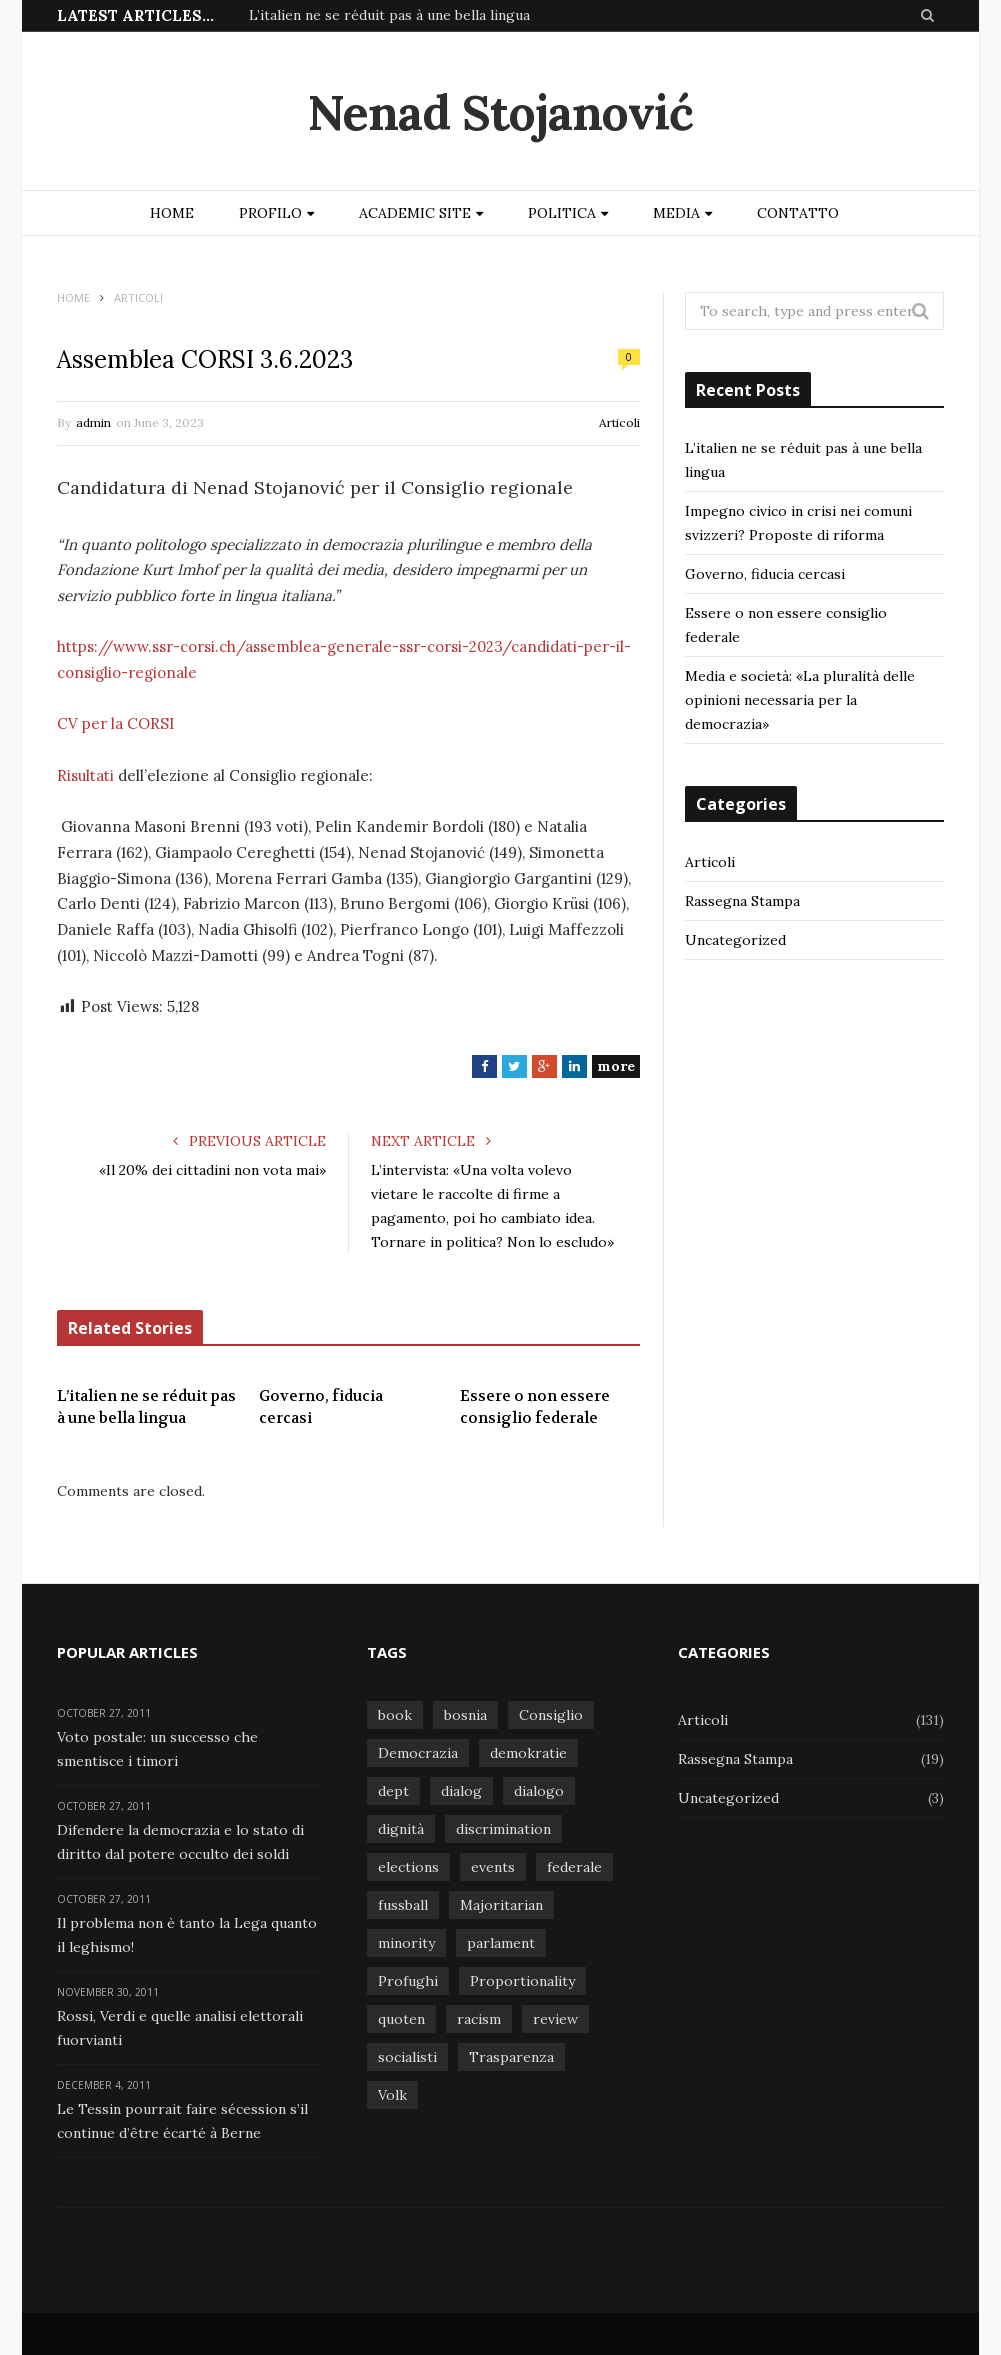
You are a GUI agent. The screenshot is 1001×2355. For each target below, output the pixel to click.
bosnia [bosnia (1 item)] (465, 1715)
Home (172, 213)
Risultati (85, 775)
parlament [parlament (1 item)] (501, 1943)
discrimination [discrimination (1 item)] (503, 1829)
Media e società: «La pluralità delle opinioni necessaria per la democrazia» (800, 700)
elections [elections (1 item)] (408, 1867)
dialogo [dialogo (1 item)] (539, 1791)
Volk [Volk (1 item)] (392, 2095)
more (616, 1066)
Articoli (619, 422)
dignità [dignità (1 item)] (401, 1829)
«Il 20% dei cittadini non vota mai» (212, 1170)
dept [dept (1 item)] (393, 1791)
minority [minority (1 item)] (406, 1943)
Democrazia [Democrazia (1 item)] (418, 1753)
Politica (562, 213)
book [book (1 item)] (395, 1715)
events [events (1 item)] (493, 1867)
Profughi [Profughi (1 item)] (408, 1981)
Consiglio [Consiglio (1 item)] (551, 1715)
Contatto (798, 213)
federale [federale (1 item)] (574, 1867)
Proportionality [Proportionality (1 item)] (522, 1981)
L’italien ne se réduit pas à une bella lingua (389, 15)
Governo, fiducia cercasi (321, 1407)
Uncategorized (735, 940)
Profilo (270, 213)
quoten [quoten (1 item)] (401, 2019)
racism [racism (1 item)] (479, 2019)
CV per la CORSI (115, 723)
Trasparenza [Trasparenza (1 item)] (511, 2057)
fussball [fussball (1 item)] (403, 1905)
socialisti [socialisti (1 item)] (407, 2057)
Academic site (415, 213)
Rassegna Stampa (742, 901)
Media (676, 213)
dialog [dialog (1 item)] (461, 1791)
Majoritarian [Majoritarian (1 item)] (501, 1905)
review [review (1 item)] (555, 2019)
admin (93, 422)
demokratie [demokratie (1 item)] (528, 1753)
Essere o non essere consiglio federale (535, 1407)
